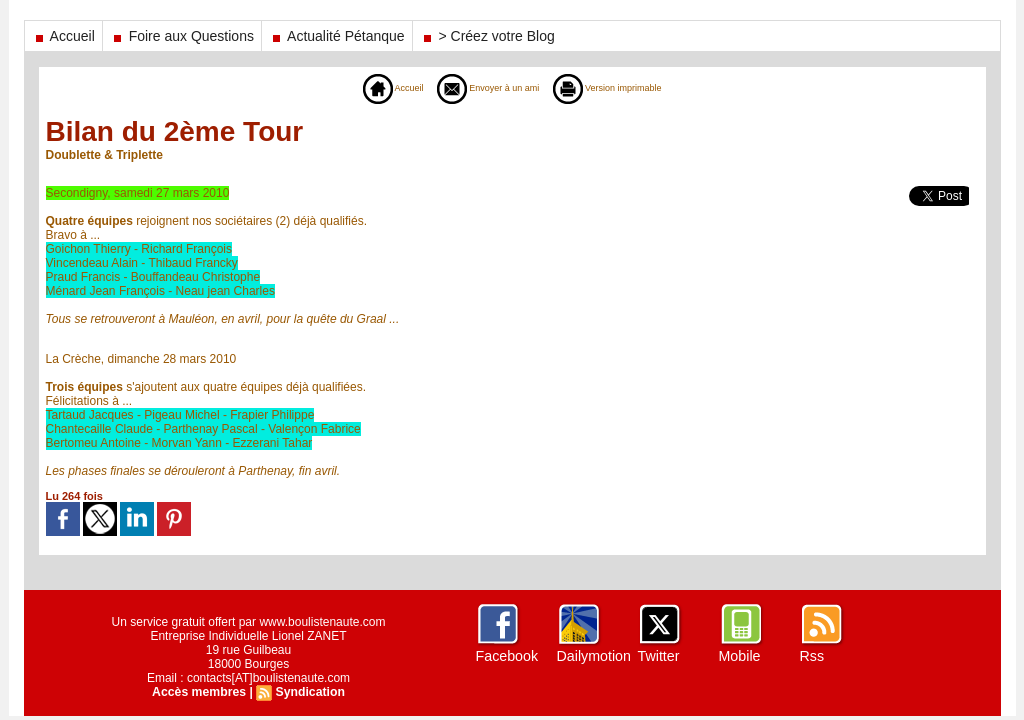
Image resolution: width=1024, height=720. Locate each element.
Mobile (739, 656)
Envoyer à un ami (480, 88)
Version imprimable (624, 88)
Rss (812, 656)
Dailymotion (593, 656)
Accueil (63, 36)
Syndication (309, 692)
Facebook (506, 656)
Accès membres (200, 692)
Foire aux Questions (182, 36)
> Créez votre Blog (487, 36)
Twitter (658, 656)
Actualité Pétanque (337, 36)
